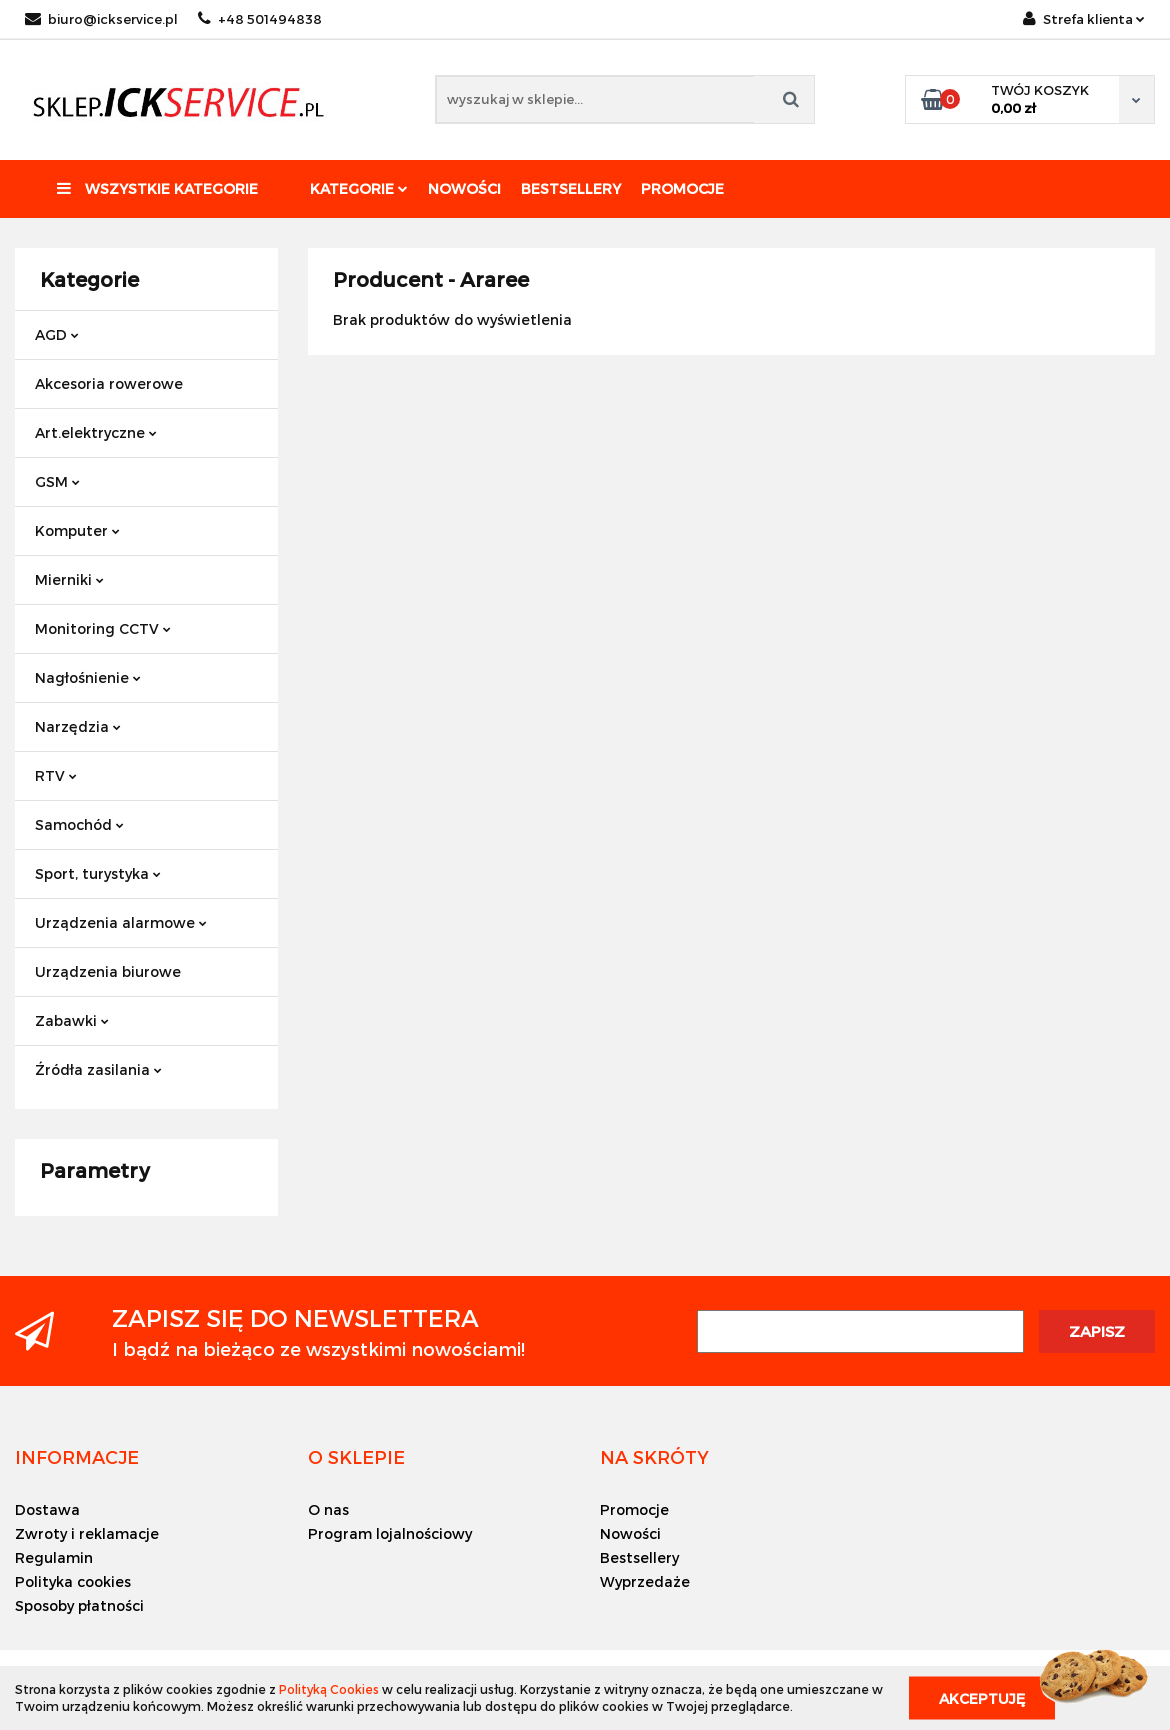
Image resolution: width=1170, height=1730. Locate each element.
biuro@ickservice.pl (101, 19)
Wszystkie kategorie (157, 188)
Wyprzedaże (645, 1581)
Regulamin (54, 1557)
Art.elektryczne (96, 432)
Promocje (682, 188)
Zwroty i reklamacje (87, 1533)
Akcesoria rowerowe (109, 383)
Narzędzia (78, 726)
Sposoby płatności (79, 1605)
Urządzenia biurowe (108, 971)
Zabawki (72, 1020)
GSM (57, 481)
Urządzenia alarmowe (121, 922)
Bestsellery (571, 188)
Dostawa (47, 1509)
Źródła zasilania (98, 1069)
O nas (328, 1509)
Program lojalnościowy (390, 1533)
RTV (56, 775)
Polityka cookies (73, 1581)
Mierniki (69, 579)
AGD (57, 334)
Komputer (77, 530)
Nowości (464, 188)
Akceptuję (982, 1697)
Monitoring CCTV (103, 628)
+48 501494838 (260, 19)
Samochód (79, 824)
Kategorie (359, 188)
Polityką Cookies (329, 1689)
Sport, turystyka (98, 873)
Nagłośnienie (88, 677)
